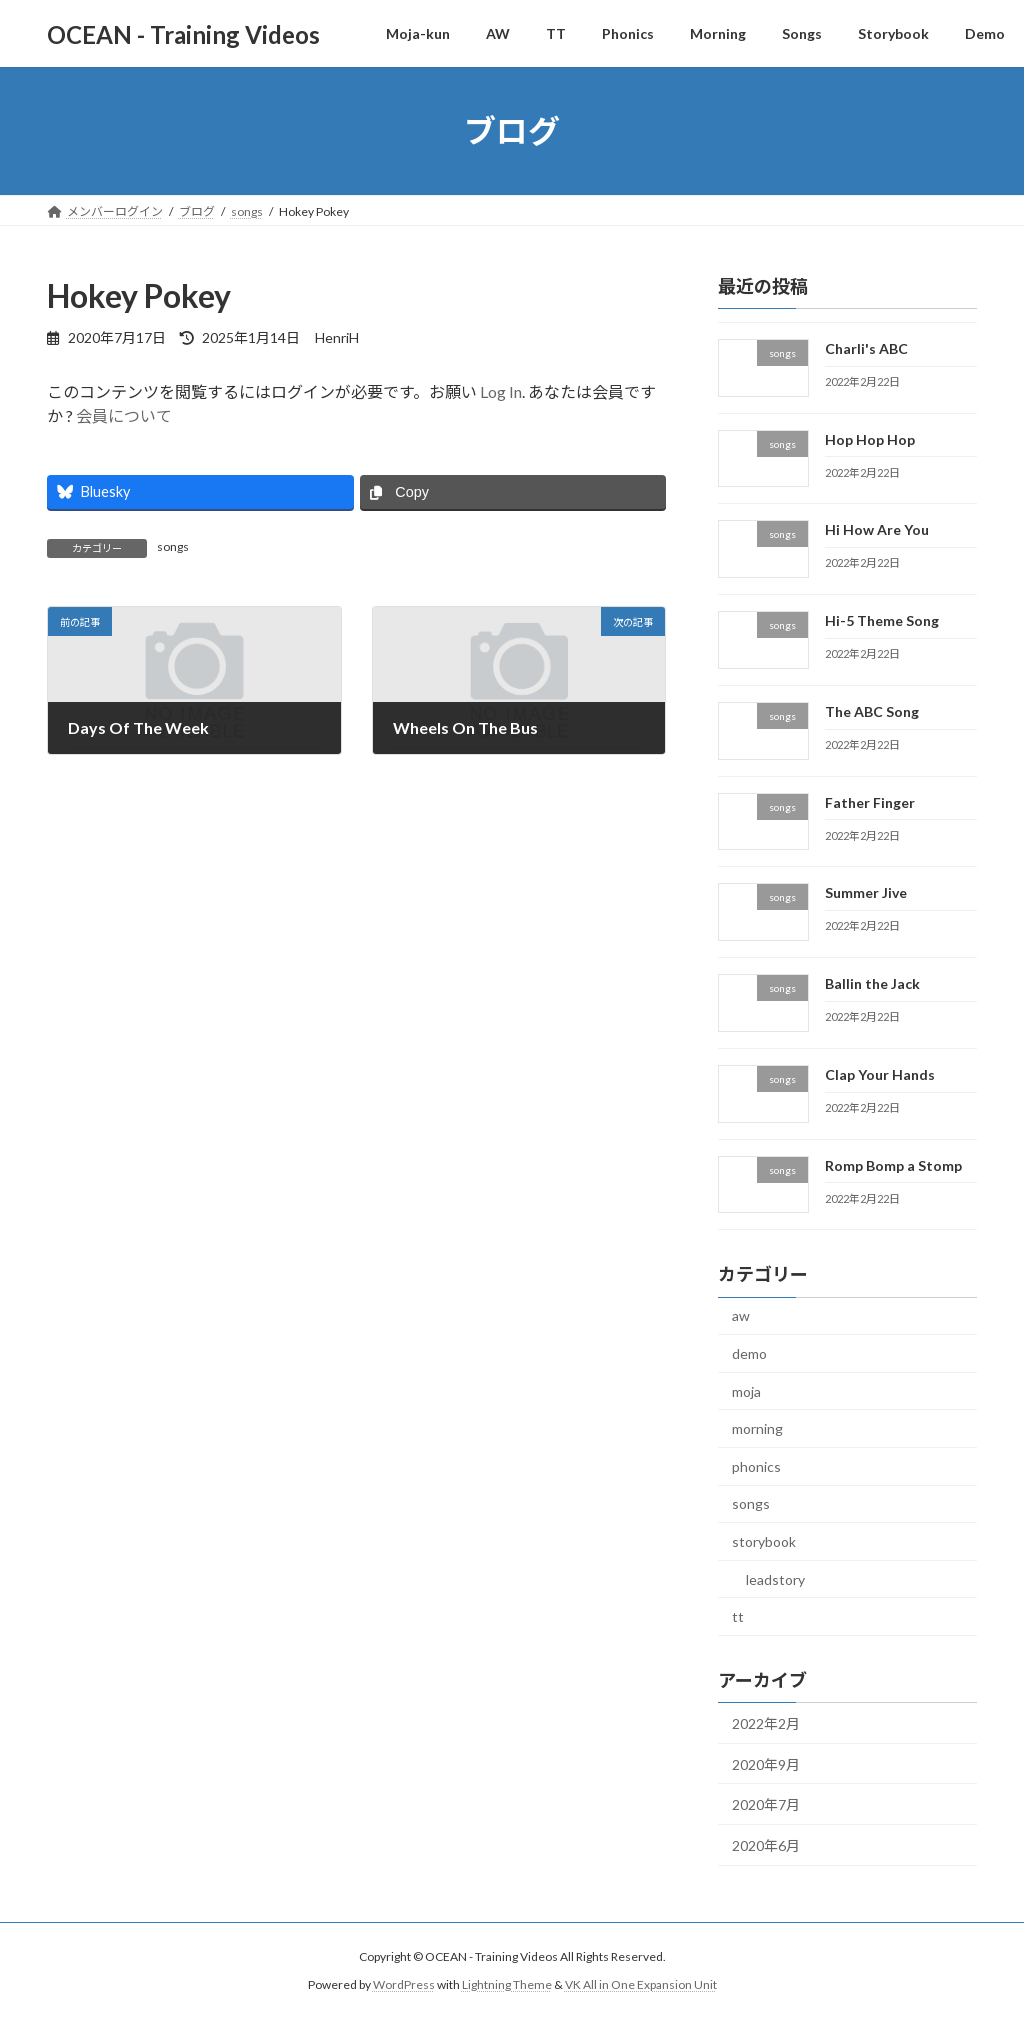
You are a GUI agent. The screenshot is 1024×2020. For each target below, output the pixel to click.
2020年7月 (766, 1804)
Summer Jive (866, 893)
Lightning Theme (507, 1984)
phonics (756, 1466)
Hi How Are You (877, 530)
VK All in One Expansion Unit (641, 1984)
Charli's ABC (866, 348)
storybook (764, 1541)
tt (738, 1616)
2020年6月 (766, 1845)
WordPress (404, 1984)
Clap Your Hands (880, 1074)
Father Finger (870, 802)
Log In (501, 391)
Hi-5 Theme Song (882, 620)
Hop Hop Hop (870, 439)
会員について (124, 415)
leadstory (775, 1579)
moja (746, 1391)
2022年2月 (766, 1723)
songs (173, 546)
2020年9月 (766, 1764)
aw (741, 1316)
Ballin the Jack (872, 983)
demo (749, 1353)
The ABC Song (872, 711)
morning (757, 1428)
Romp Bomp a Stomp (893, 1165)
